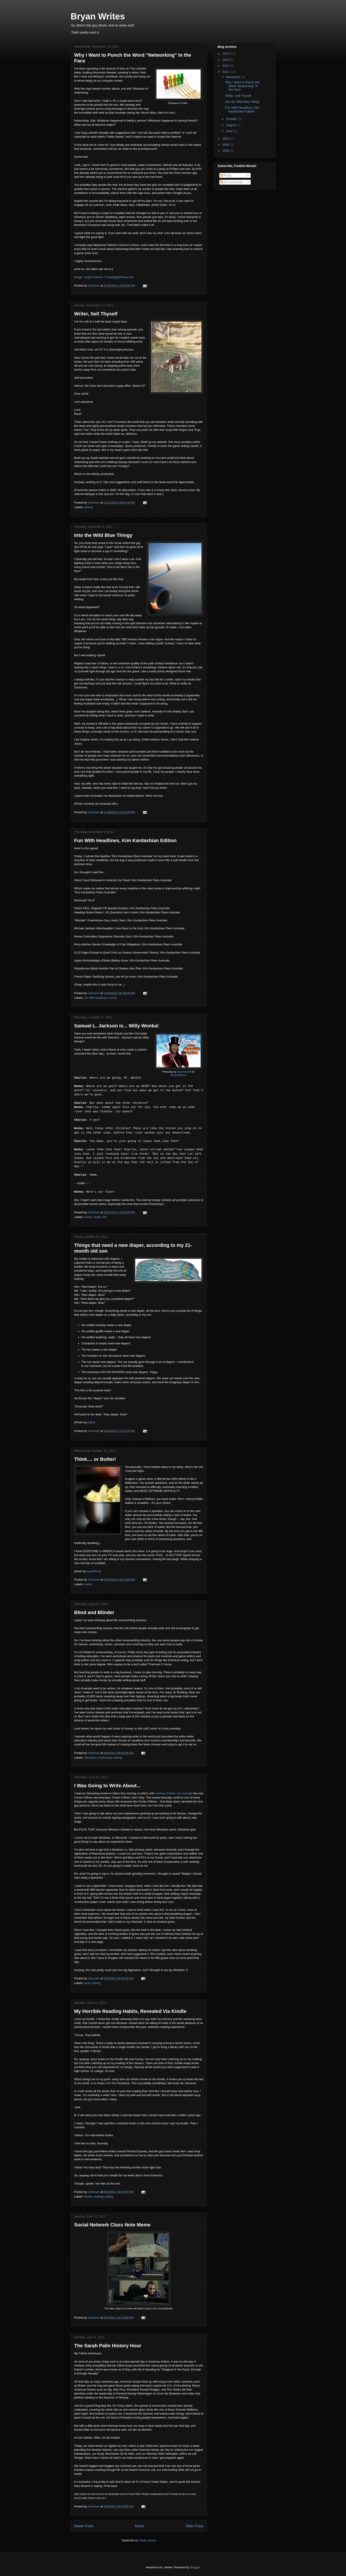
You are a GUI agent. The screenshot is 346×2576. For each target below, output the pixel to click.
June (229, 131)
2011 (226, 71)
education (90, 1757)
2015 (226, 53)
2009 (226, 144)
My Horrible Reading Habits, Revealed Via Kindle (130, 2011)
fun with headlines (95, 997)
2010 (226, 138)
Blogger (194, 2567)
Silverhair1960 (184, 1072)
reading (98, 2196)
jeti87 (90, 1422)
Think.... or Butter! (95, 1459)
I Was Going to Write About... (107, 1785)
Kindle (88, 2196)
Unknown (94, 285)
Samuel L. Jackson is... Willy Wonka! (116, 1026)
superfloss (93, 1571)
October (232, 119)
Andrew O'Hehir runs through (175, 1793)
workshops (105, 1757)
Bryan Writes (98, 16)
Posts (225, 175)
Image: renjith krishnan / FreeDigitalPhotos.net (103, 277)
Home (139, 2526)
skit (104, 1217)
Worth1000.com (178, 1075)
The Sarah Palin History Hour (107, 2345)
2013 (226, 60)
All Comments (231, 182)
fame (87, 1983)
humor (113, 997)
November (233, 77)
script (97, 1217)
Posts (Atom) (147, 2540)
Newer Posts (84, 2526)
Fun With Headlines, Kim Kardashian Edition (125, 840)
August (231, 125)
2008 (226, 150)
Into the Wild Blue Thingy (103, 535)
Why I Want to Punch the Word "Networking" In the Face (242, 86)
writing (88, 507)
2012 (226, 65)
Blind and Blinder (94, 1612)
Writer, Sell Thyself (95, 314)
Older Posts (194, 2526)
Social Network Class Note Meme (112, 2225)
